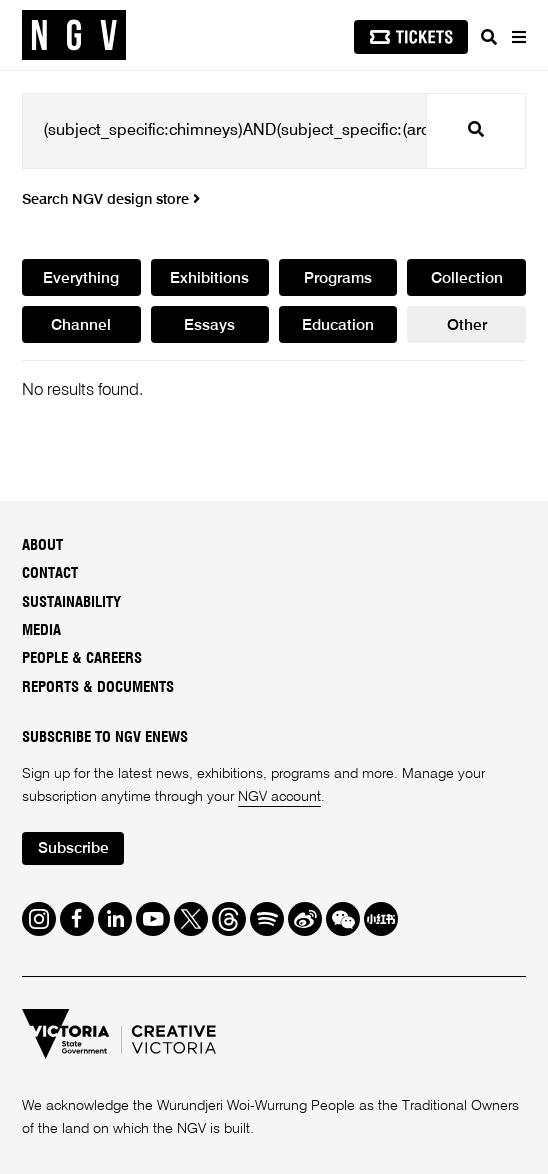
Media (41, 630)
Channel (81, 326)
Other (467, 326)
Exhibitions (209, 279)
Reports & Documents (98, 687)
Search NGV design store (111, 200)
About (42, 545)
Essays (209, 326)
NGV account (279, 797)
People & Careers (82, 658)
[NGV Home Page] (74, 35)
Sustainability (71, 602)
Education (338, 326)
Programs (338, 279)
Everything (81, 279)
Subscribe (73, 849)
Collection (467, 279)
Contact (50, 573)
